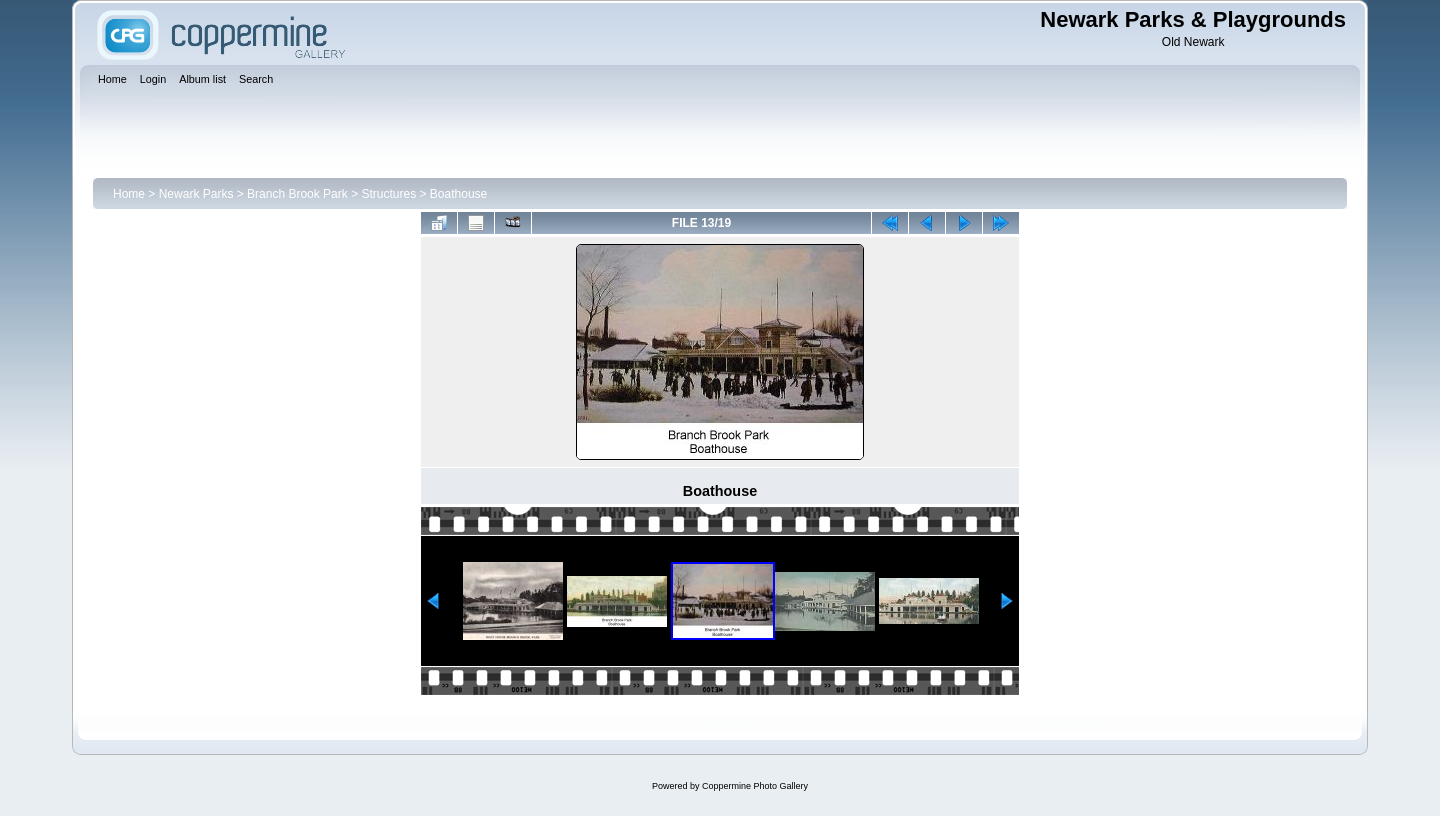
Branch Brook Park (297, 194)
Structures (388, 194)
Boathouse (458, 194)
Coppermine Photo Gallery (755, 786)
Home (129, 194)
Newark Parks (196, 194)
